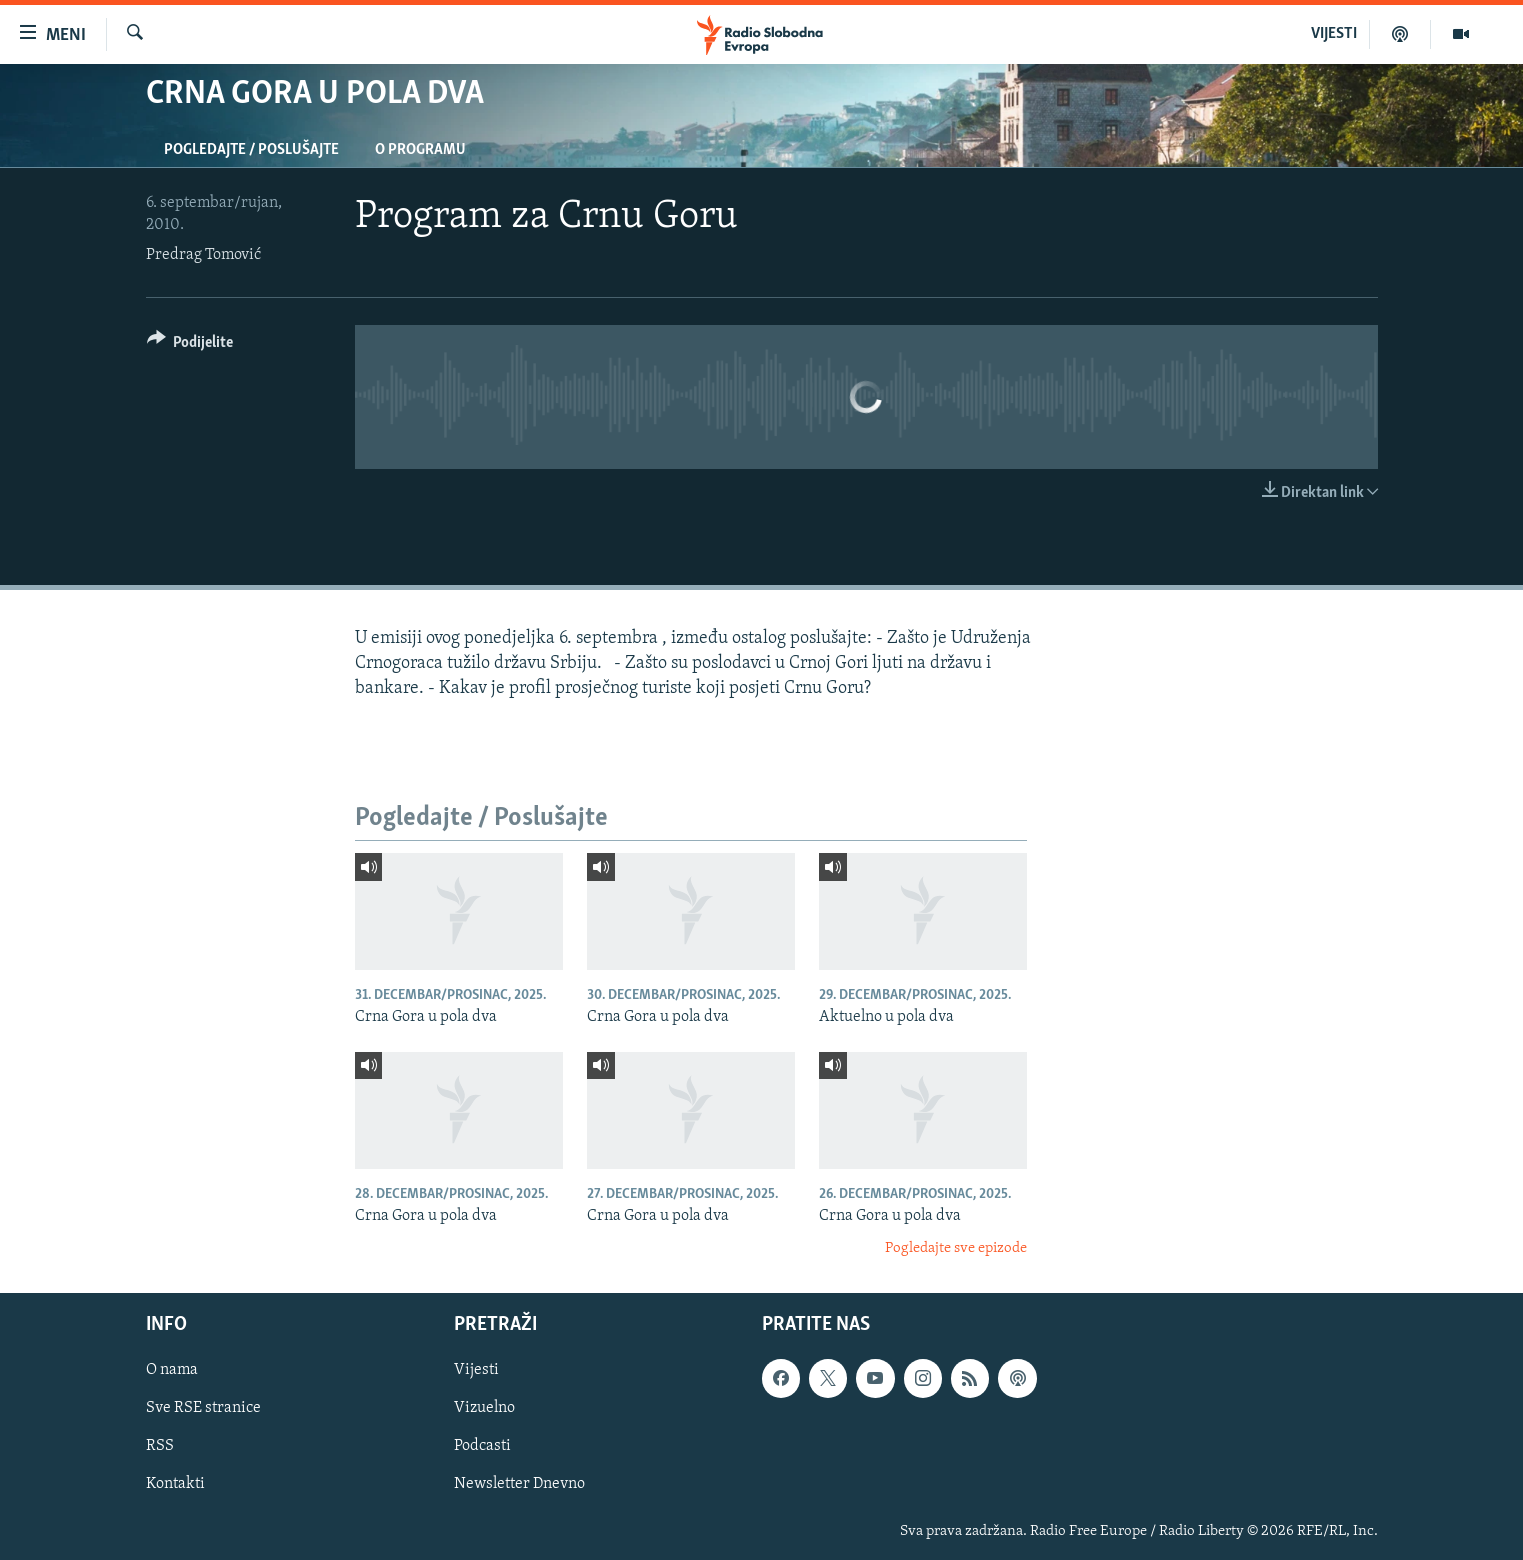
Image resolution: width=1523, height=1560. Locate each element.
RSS (160, 1446)
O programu (420, 150)
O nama (172, 1370)
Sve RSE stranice (203, 1408)
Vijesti (476, 1370)
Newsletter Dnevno (519, 1484)
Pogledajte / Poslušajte (251, 150)
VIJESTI (1334, 34)
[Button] (190, 345)
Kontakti (175, 1484)
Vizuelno (484, 1408)
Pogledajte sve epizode (956, 1248)
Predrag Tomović (203, 255)
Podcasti (482, 1446)
